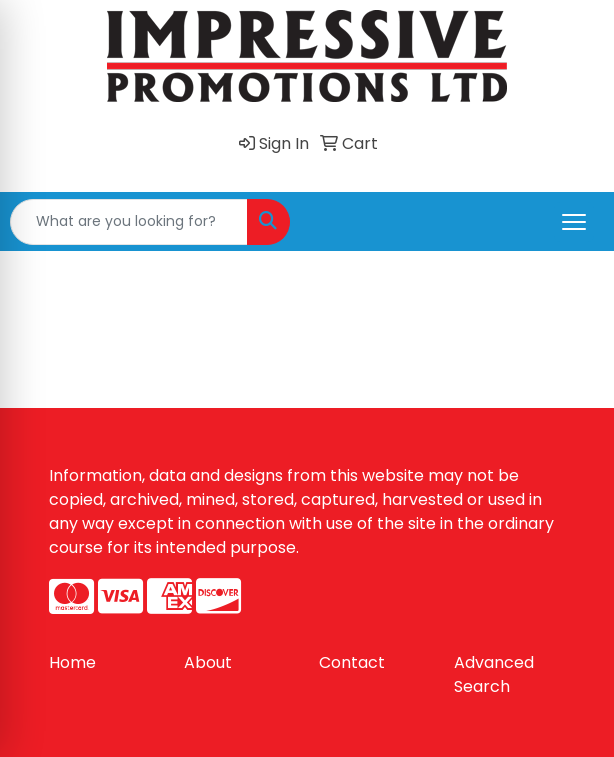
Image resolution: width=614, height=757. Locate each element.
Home (72, 662)
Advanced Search (494, 674)
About (208, 662)
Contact (352, 662)
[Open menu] (574, 222)
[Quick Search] (129, 222)
